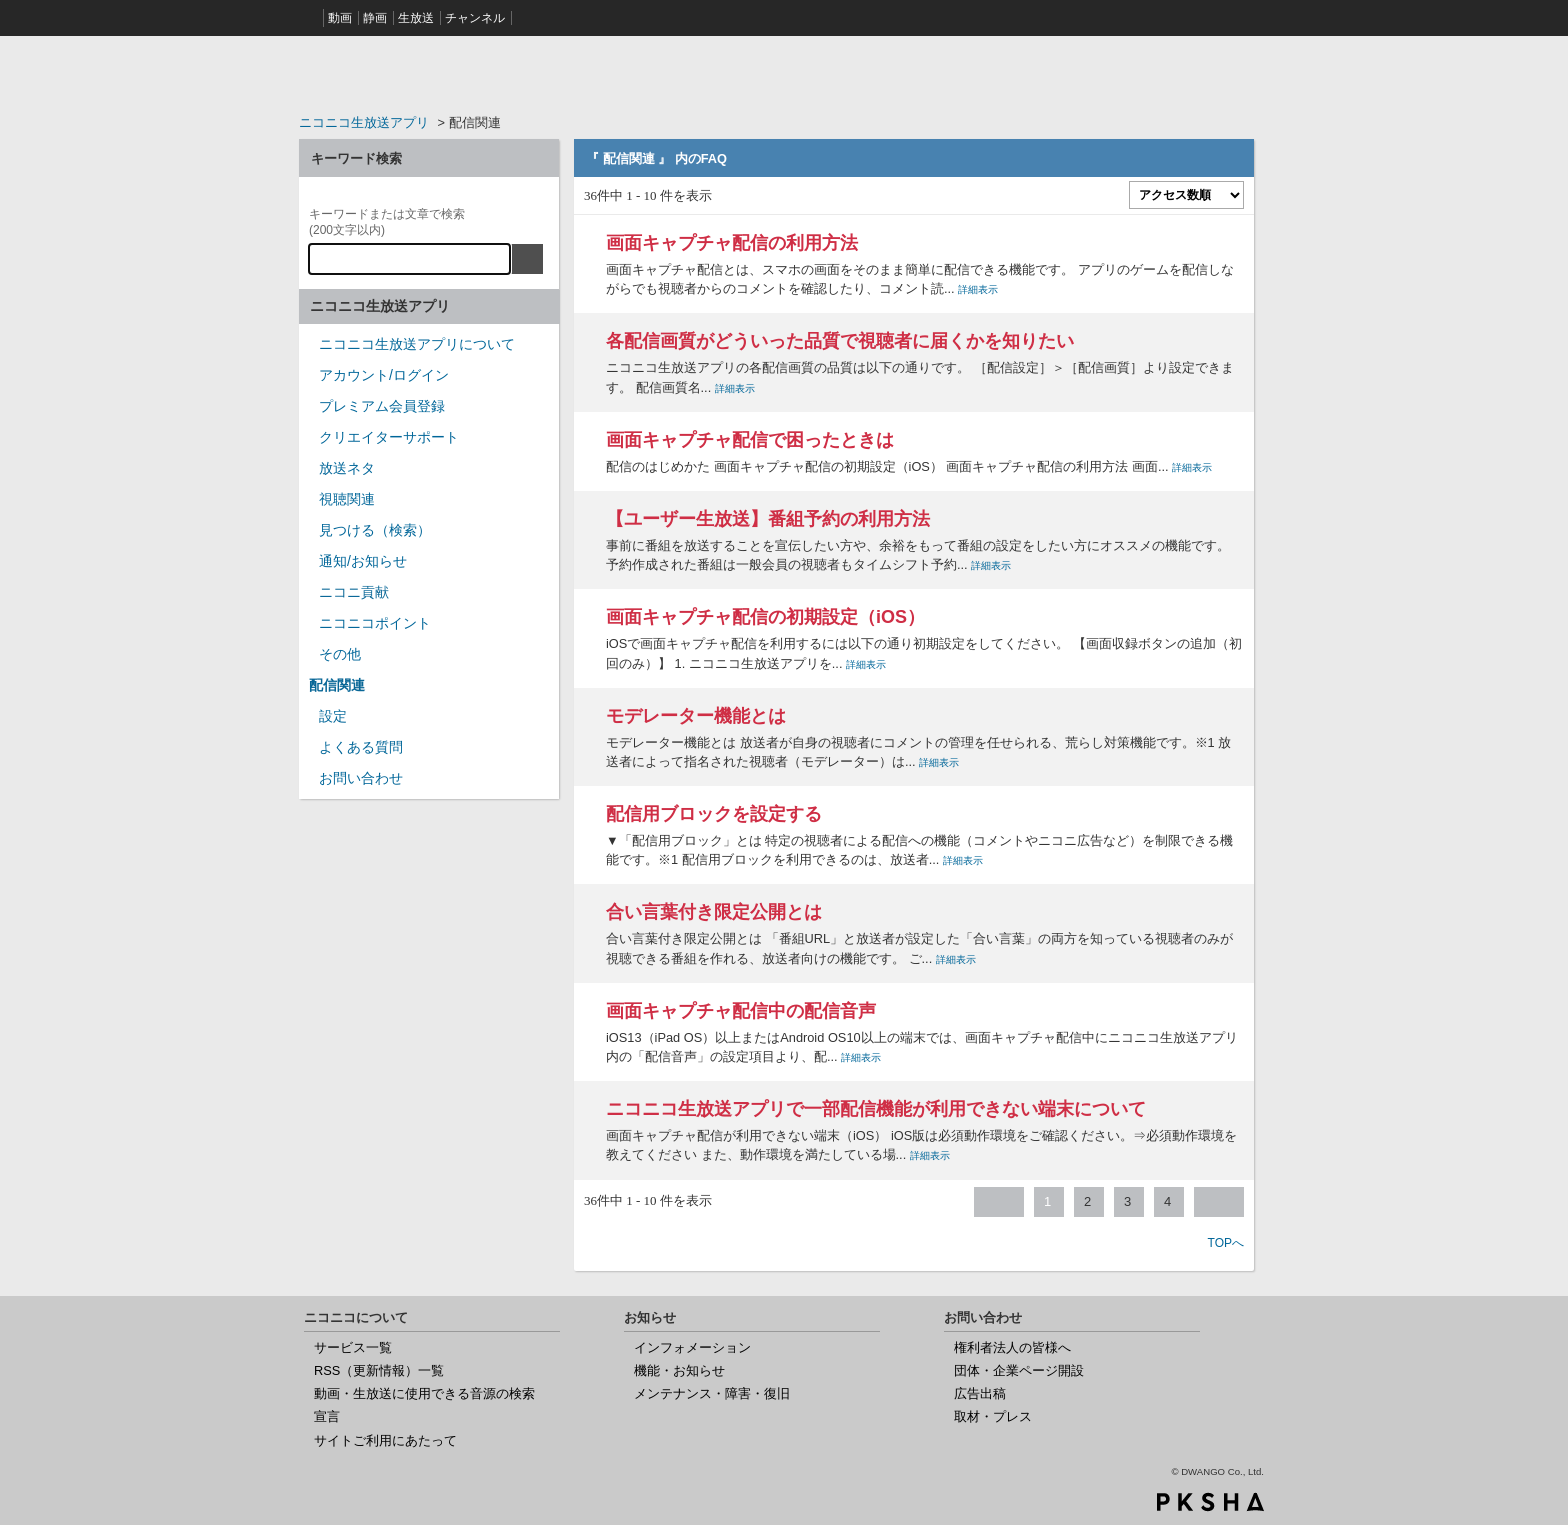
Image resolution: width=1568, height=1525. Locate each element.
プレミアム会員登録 (382, 406)
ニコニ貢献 (354, 592)
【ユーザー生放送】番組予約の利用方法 (768, 519)
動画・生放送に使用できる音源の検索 (424, 1393)
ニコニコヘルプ (429, 74)
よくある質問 (361, 747)
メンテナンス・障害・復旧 (712, 1393)
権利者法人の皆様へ (1012, 1347)
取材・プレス (993, 1416)
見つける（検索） (375, 530)
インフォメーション (692, 1347)
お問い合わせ (361, 778)
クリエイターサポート (389, 437)
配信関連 (337, 685)
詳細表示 (978, 289)
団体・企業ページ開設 (1019, 1370)
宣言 (327, 1416)
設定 (333, 716)
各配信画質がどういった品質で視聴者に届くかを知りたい (840, 341)
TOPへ (1226, 1243)
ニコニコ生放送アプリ (364, 122)
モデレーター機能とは (696, 716)
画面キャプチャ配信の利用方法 (732, 243)
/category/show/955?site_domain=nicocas (309, 598)
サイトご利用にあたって (385, 1440)
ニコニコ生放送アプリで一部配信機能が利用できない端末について (876, 1109)
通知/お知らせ (363, 561)
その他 (340, 654)
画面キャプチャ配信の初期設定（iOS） (765, 617)
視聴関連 (347, 499)
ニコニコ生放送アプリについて (417, 344)
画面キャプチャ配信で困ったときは (750, 440)
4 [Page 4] (1167, 1201)
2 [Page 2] (1087, 1201)
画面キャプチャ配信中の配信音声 (741, 1011)
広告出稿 (980, 1393)
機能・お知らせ (679, 1370)
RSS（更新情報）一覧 (379, 1370)
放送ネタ (347, 468)
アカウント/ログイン (384, 375)
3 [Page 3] (1127, 1201)
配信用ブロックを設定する (714, 814)
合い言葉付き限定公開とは (714, 912)
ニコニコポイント (375, 623)
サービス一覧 (353, 1347)
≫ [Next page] (1219, 1202)
